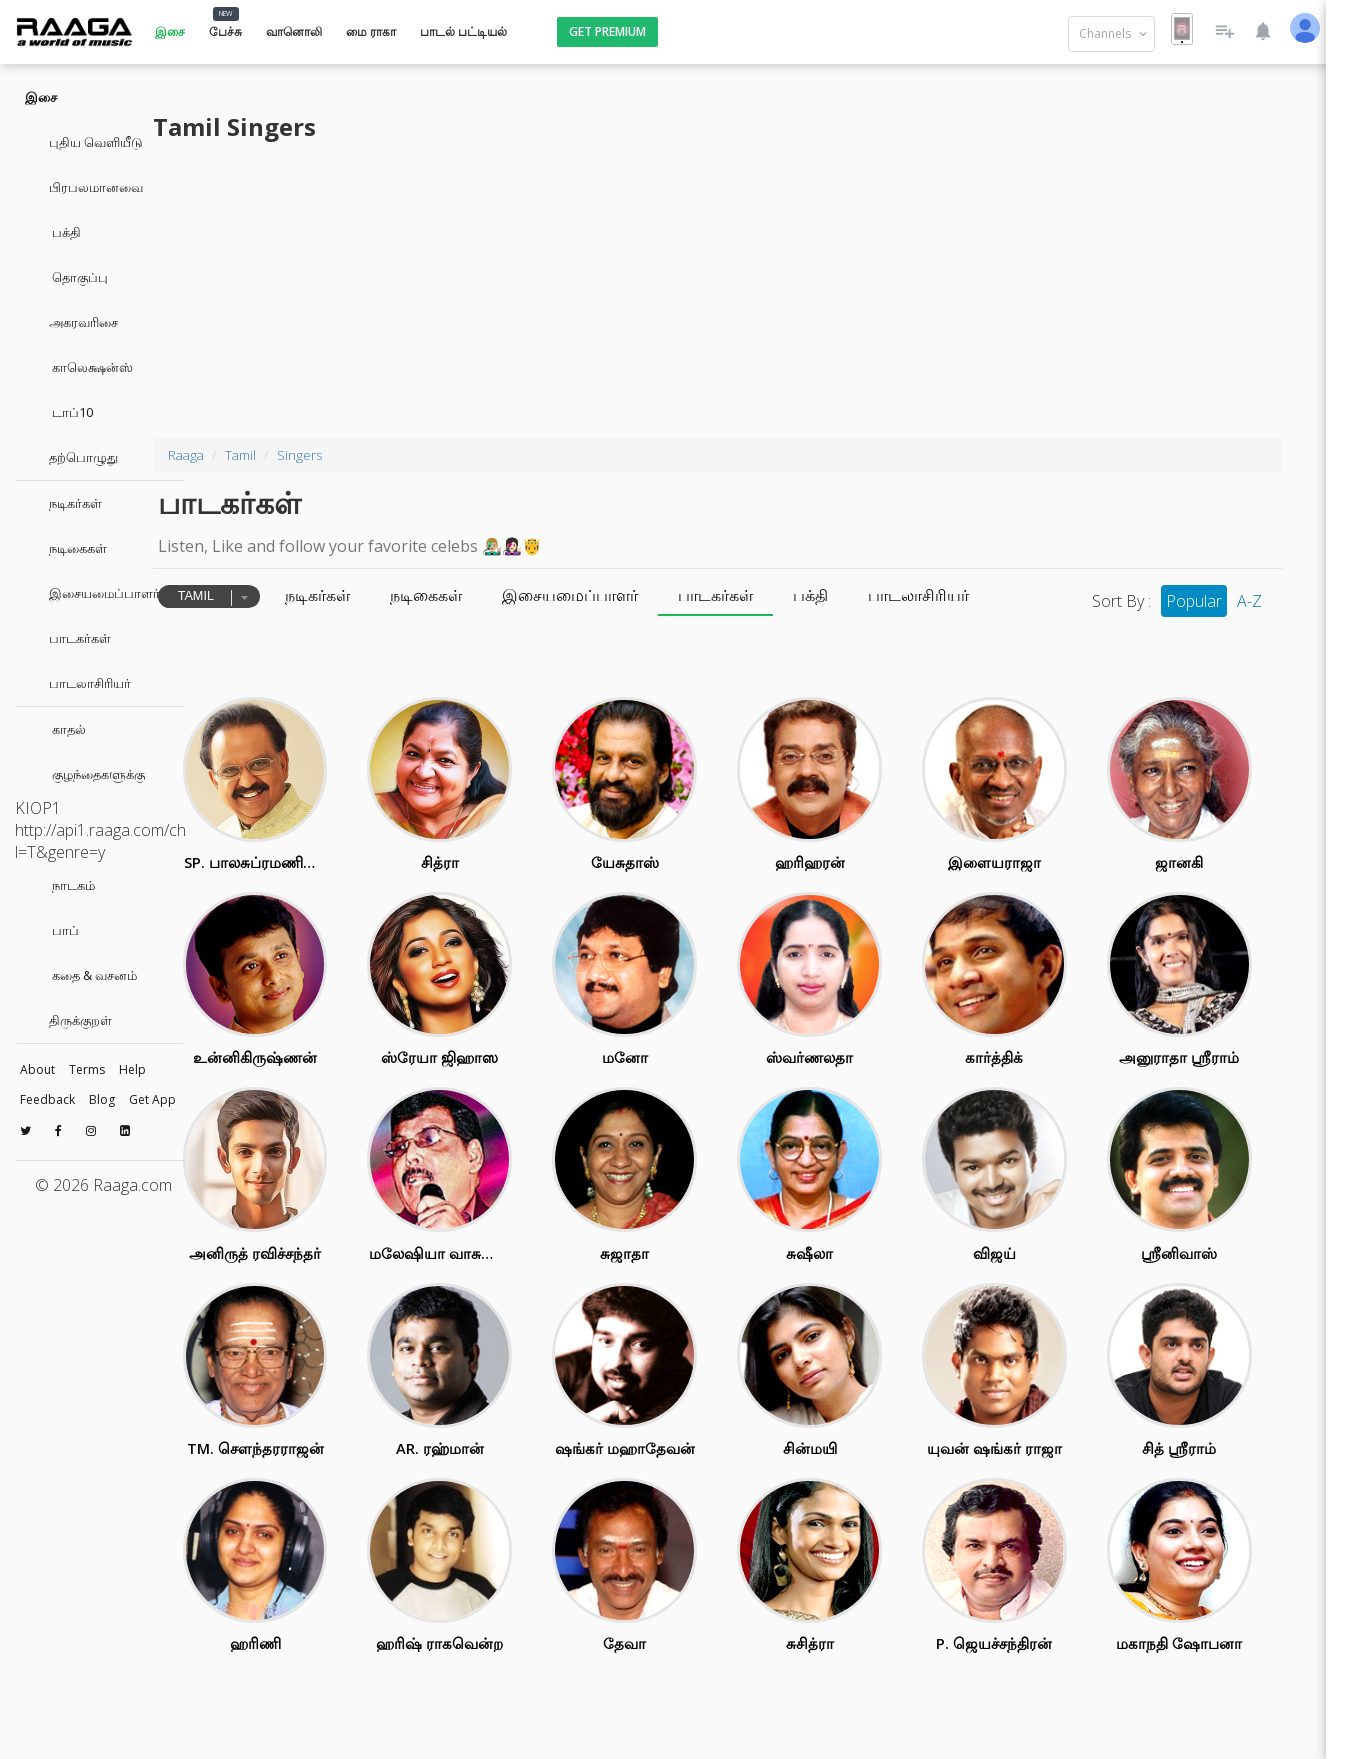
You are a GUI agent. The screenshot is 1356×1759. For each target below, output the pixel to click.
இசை (170, 31)
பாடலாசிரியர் (78, 683)
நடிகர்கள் (63, 503)
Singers (414, 455)
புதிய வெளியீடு (84, 142)
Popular (1185, 601)
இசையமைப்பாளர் (92, 593)
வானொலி (294, 31)
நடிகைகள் (66, 548)
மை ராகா (371, 31)
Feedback (47, 1099)
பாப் (52, 930)
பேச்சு (225, 31)
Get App (152, 1099)
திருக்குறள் (68, 1020)
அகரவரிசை (71, 322)
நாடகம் (60, 885)
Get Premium (607, 31)
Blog (102, 1099)
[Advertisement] (770, 288)
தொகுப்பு (66, 277)
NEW (226, 13)
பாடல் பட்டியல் (463, 31)
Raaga (301, 455)
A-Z (1240, 601)
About (37, 1069)
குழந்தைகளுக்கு (85, 774)
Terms (87, 1069)
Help (132, 1069)
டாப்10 (59, 412)
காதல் (55, 729)
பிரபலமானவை (84, 187)
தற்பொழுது (71, 457)
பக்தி (53, 232)
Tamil (355, 455)
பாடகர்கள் (68, 638)
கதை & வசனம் (81, 975)
